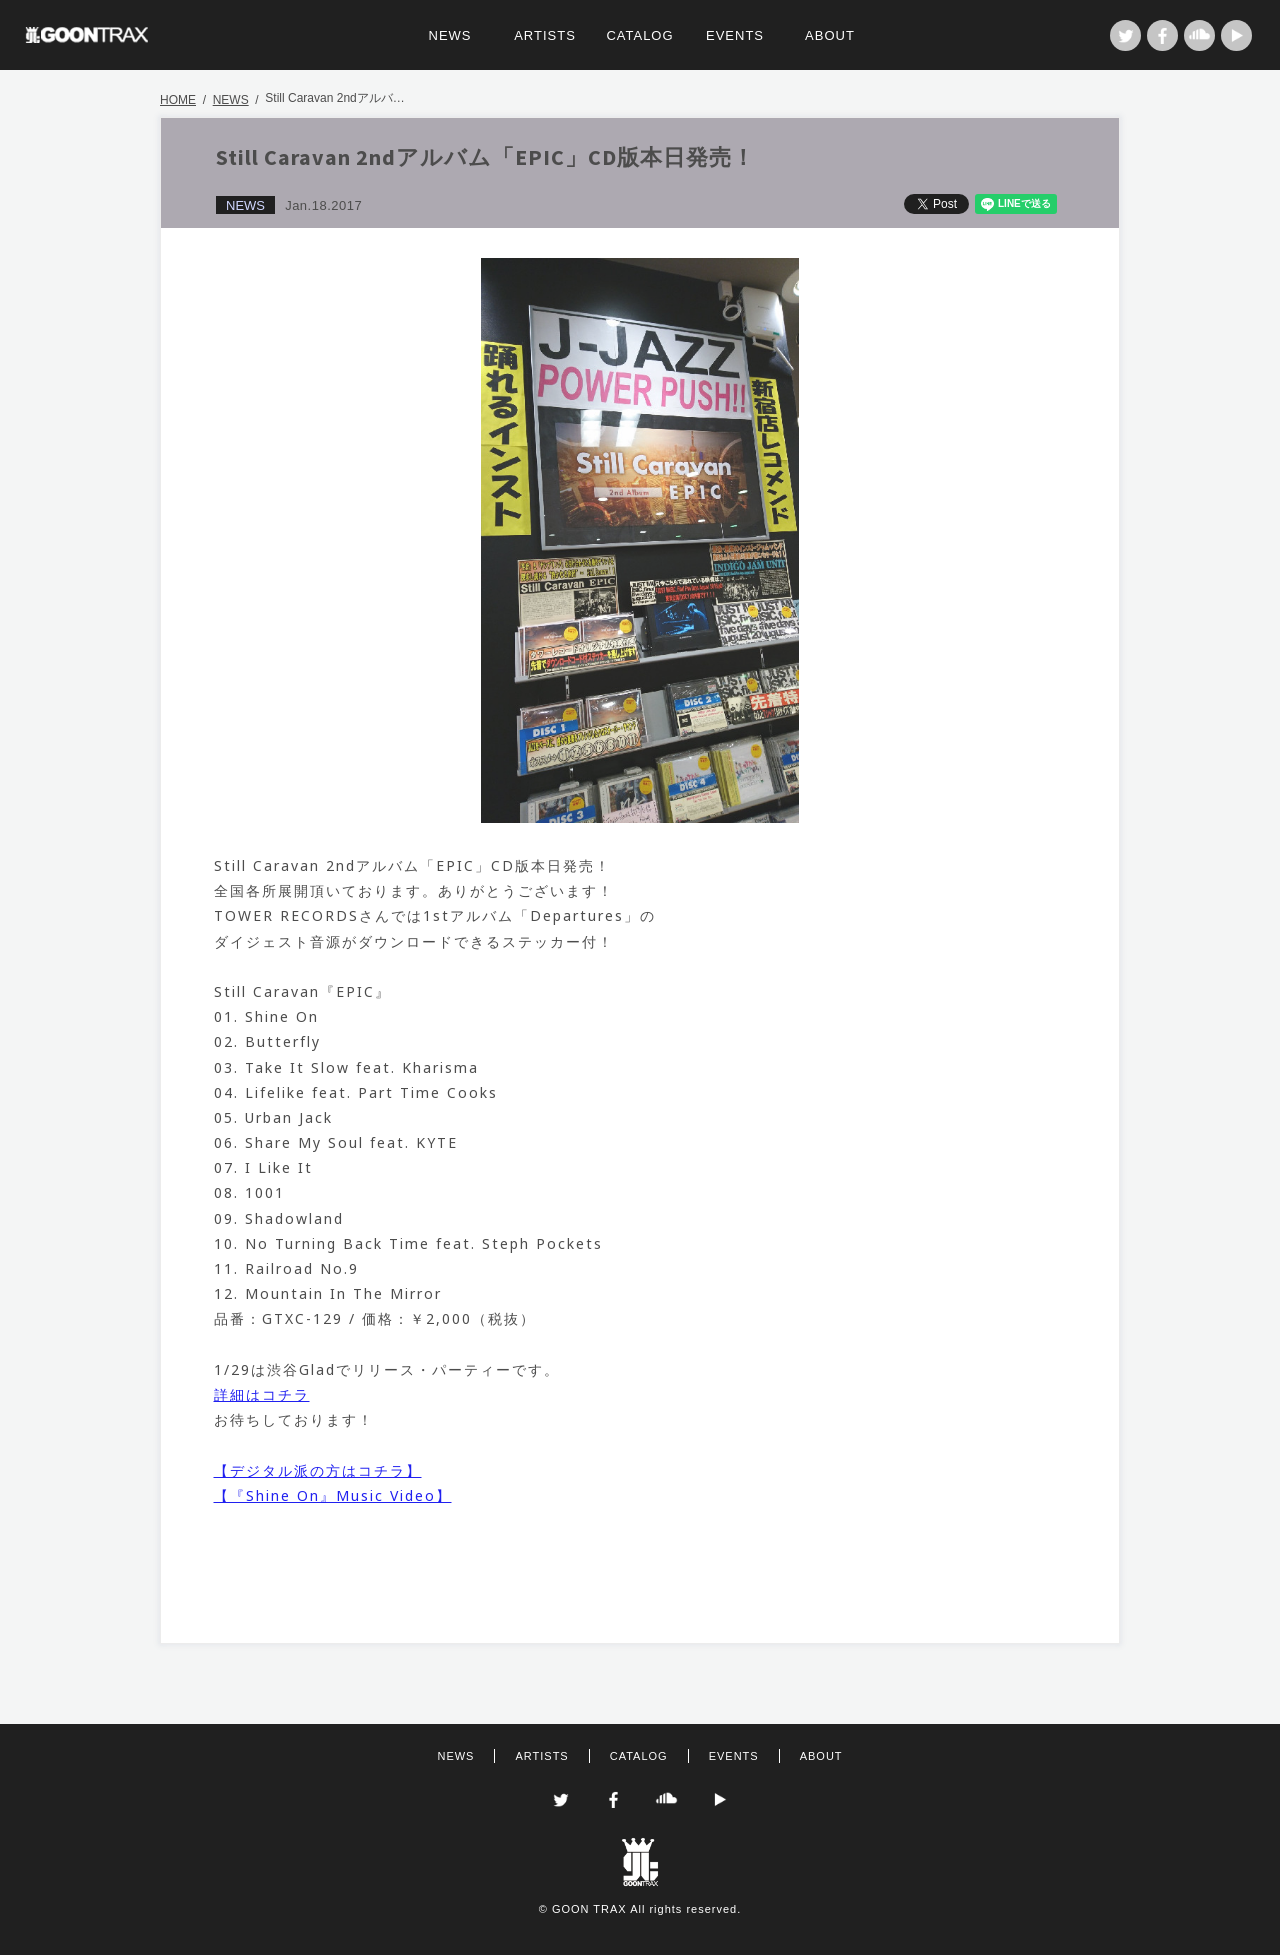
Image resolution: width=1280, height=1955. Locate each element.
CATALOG (639, 35)
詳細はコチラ (262, 1394)
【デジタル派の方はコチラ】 (318, 1470)
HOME (178, 100)
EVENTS (735, 35)
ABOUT (830, 35)
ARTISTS (545, 35)
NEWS (450, 35)
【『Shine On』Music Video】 (333, 1495)
